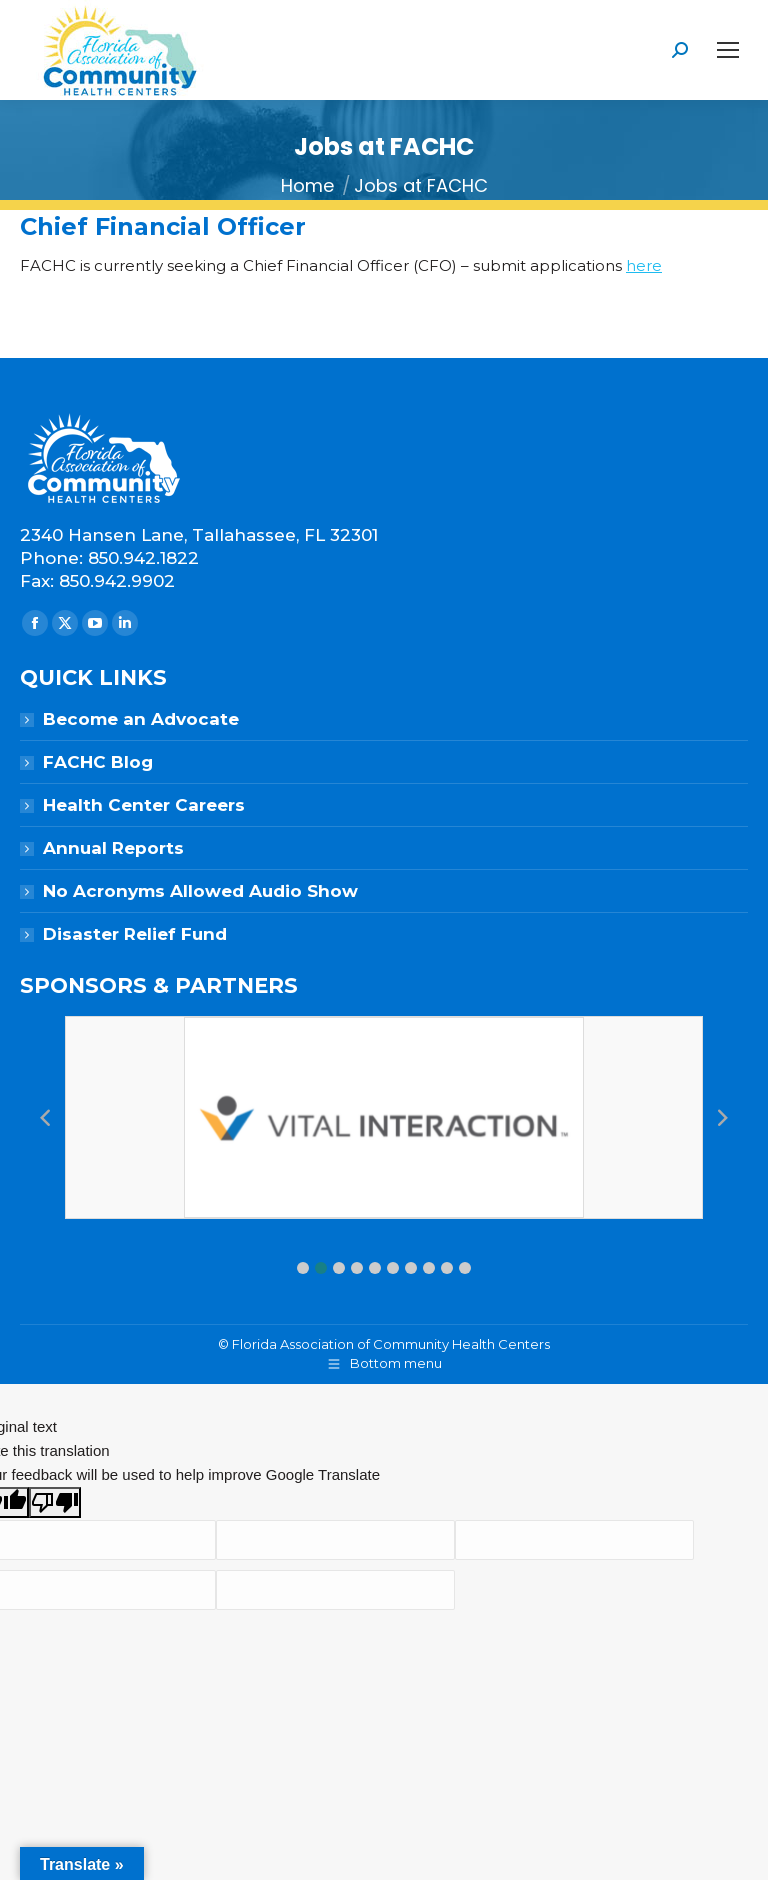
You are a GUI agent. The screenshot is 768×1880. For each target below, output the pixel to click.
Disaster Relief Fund (135, 934)
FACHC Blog (98, 762)
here (644, 265)
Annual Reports (113, 848)
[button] (303, 1268)
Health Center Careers (144, 805)
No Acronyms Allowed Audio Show (200, 891)
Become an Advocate (141, 719)
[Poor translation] (55, 1502)
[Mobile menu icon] (728, 50)
